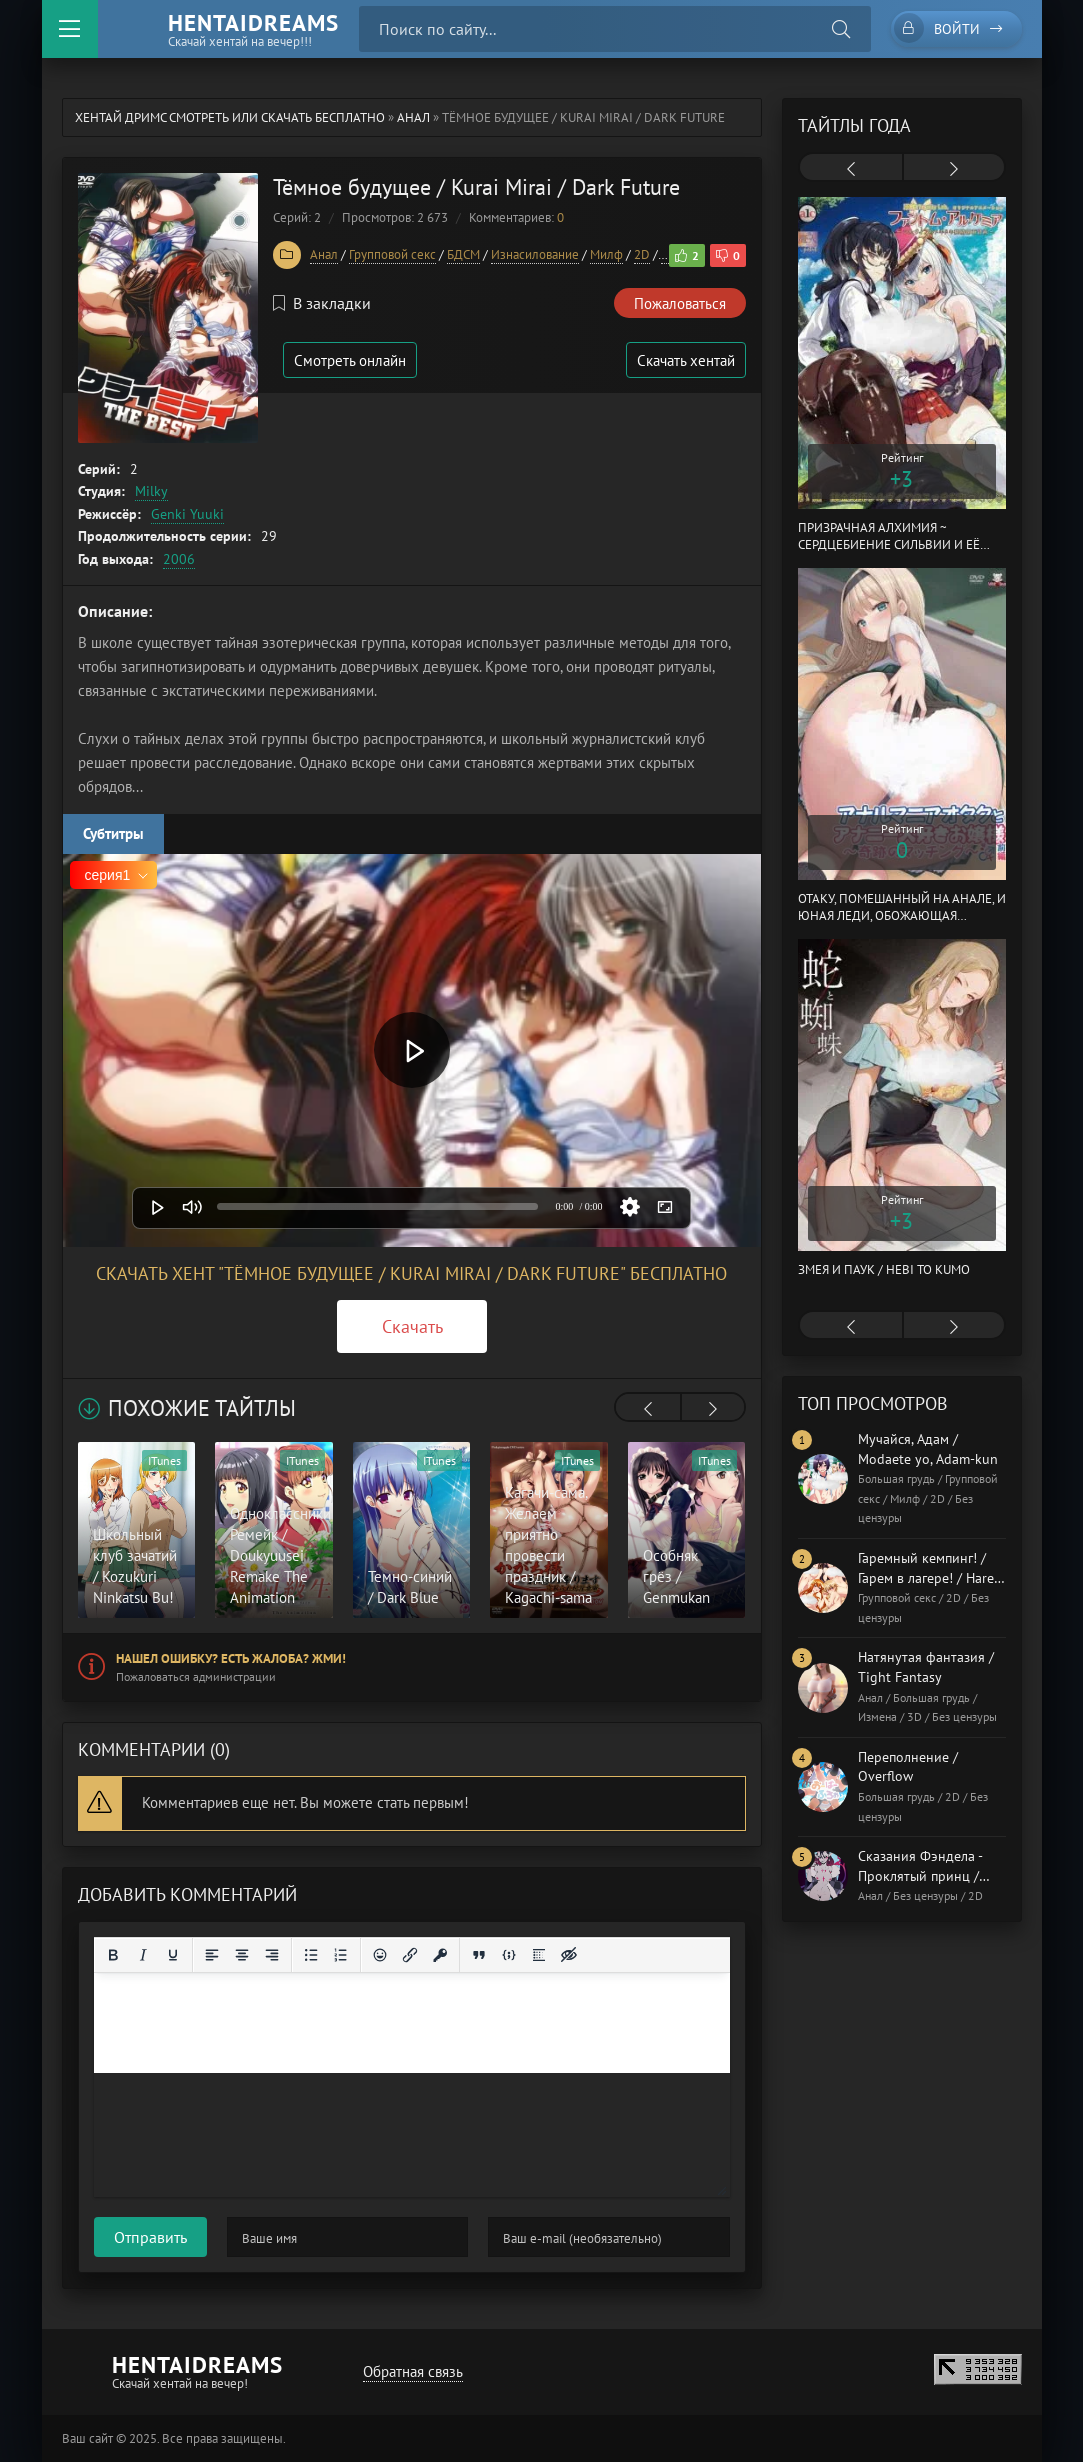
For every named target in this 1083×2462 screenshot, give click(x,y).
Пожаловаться (680, 303)
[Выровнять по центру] (242, 1955)
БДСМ (463, 254)
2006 (179, 559)
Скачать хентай (686, 360)
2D (642, 254)
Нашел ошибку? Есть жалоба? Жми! (231, 1658)
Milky (151, 491)
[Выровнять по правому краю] (272, 1955)
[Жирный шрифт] (113, 1955)
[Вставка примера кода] (509, 1955)
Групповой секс (392, 254)
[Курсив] (143, 1955)
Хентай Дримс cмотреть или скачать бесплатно (230, 117)
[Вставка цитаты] (479, 1955)
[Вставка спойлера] (539, 1955)
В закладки (322, 303)
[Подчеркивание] (173, 1955)
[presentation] (648, 1409)
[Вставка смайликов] (380, 1955)
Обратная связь (413, 2371)
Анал (413, 117)
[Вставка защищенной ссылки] (440, 1955)
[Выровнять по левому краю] (212, 1955)
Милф (606, 254)
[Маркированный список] (311, 1955)
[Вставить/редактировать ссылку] (410, 1955)
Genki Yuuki (187, 514)
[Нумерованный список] (341, 1955)
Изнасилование (535, 254)
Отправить (150, 2237)
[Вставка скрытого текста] (569, 1955)
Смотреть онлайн (350, 360)
